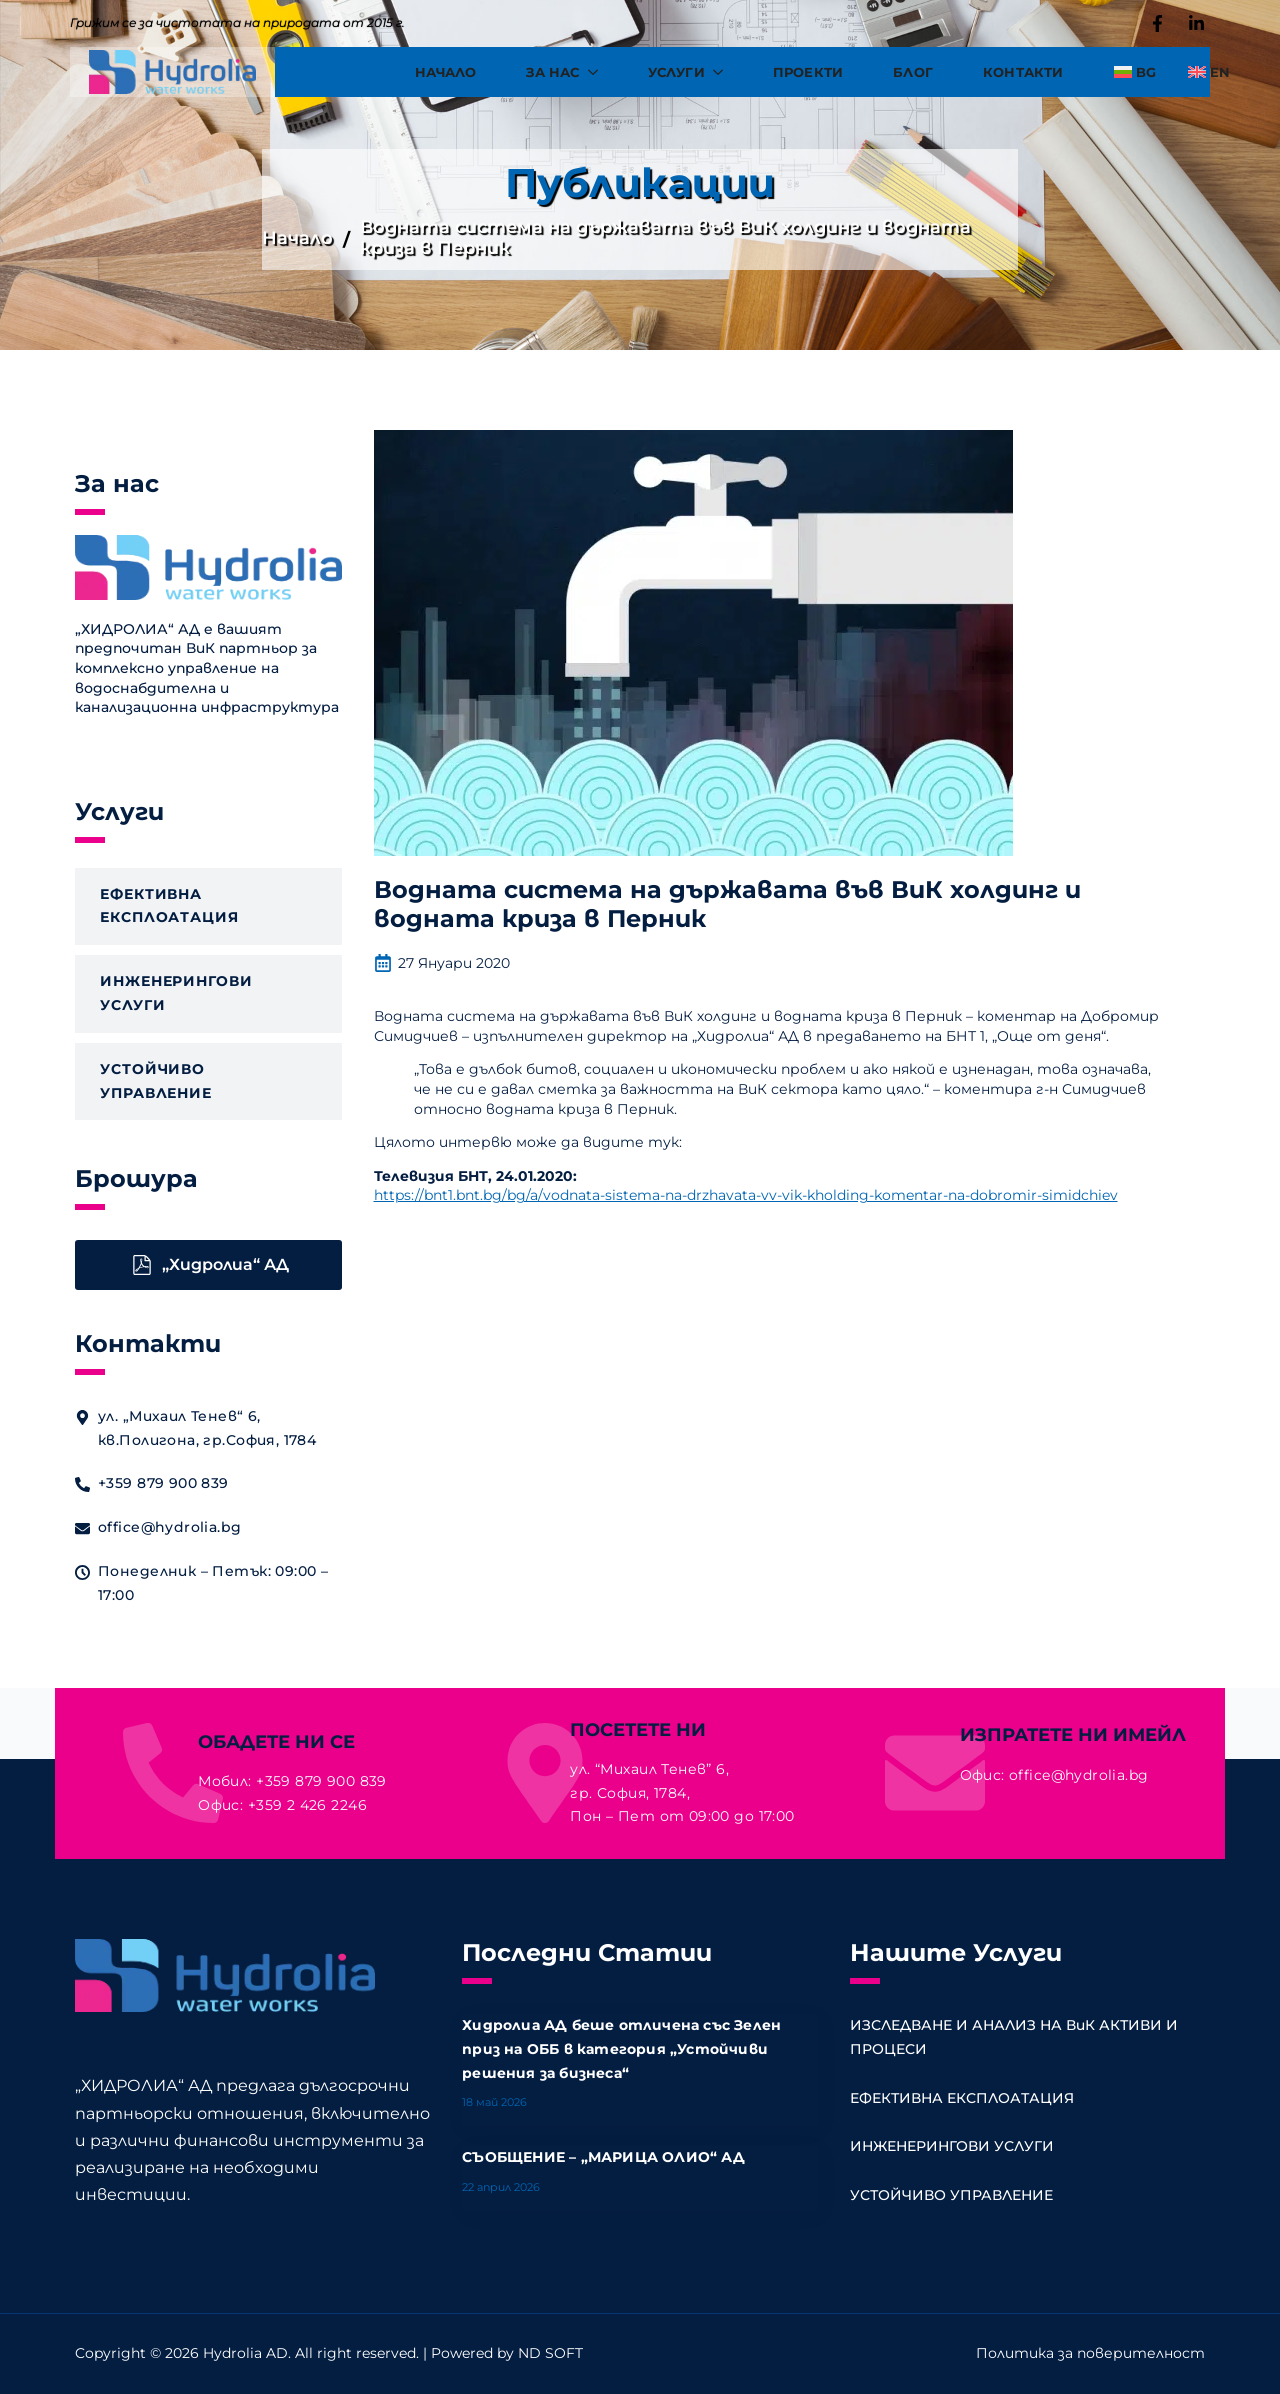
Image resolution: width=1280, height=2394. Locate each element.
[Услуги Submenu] (726, 72)
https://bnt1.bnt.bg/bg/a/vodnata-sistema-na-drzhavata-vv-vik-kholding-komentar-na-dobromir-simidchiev (746, 1195)
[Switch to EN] (1200, 72)
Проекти (808, 72)
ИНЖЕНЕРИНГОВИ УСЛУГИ (952, 2146)
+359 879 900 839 (321, 1781)
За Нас (552, 72)
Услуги (676, 72)
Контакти (1023, 72)
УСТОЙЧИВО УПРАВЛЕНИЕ (951, 2195)
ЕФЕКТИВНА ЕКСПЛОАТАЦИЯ (962, 2098)
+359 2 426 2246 (307, 1805)
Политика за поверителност (1090, 2353)
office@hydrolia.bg (1079, 1775)
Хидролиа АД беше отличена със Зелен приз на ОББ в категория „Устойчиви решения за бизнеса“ (621, 2049)
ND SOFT (550, 2353)
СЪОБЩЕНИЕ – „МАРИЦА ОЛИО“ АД (603, 2157)
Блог (913, 72)
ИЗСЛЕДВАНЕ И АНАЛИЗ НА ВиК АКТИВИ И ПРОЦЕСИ (1016, 2037)
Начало (445, 72)
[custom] (1157, 23)
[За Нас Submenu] (601, 72)
